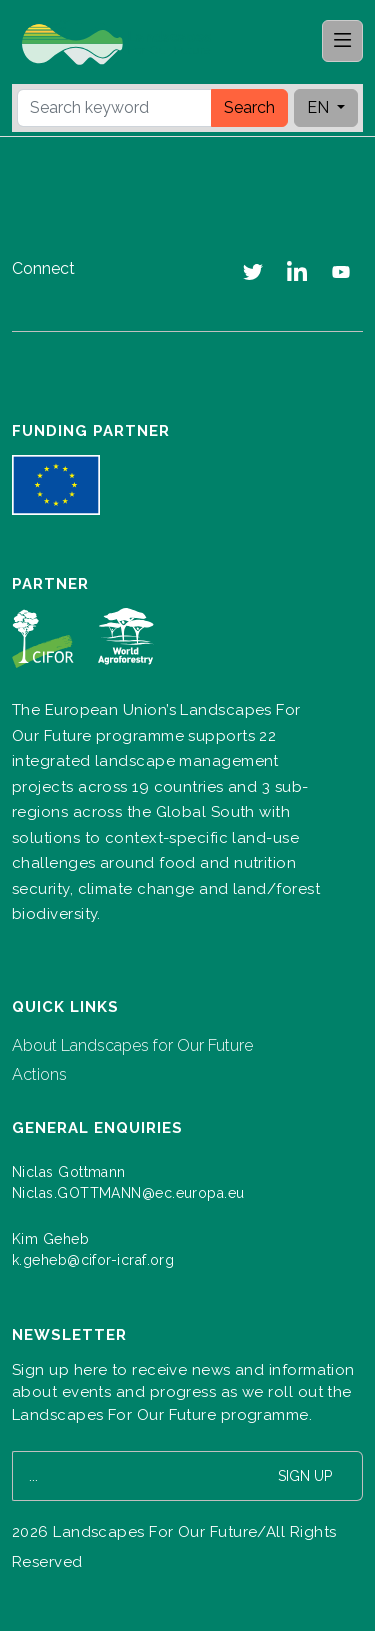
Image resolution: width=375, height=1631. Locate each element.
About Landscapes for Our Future (132, 1045)
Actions (39, 1074)
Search (249, 107)
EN (320, 107)
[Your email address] (130, 1476)
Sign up (305, 1476)
